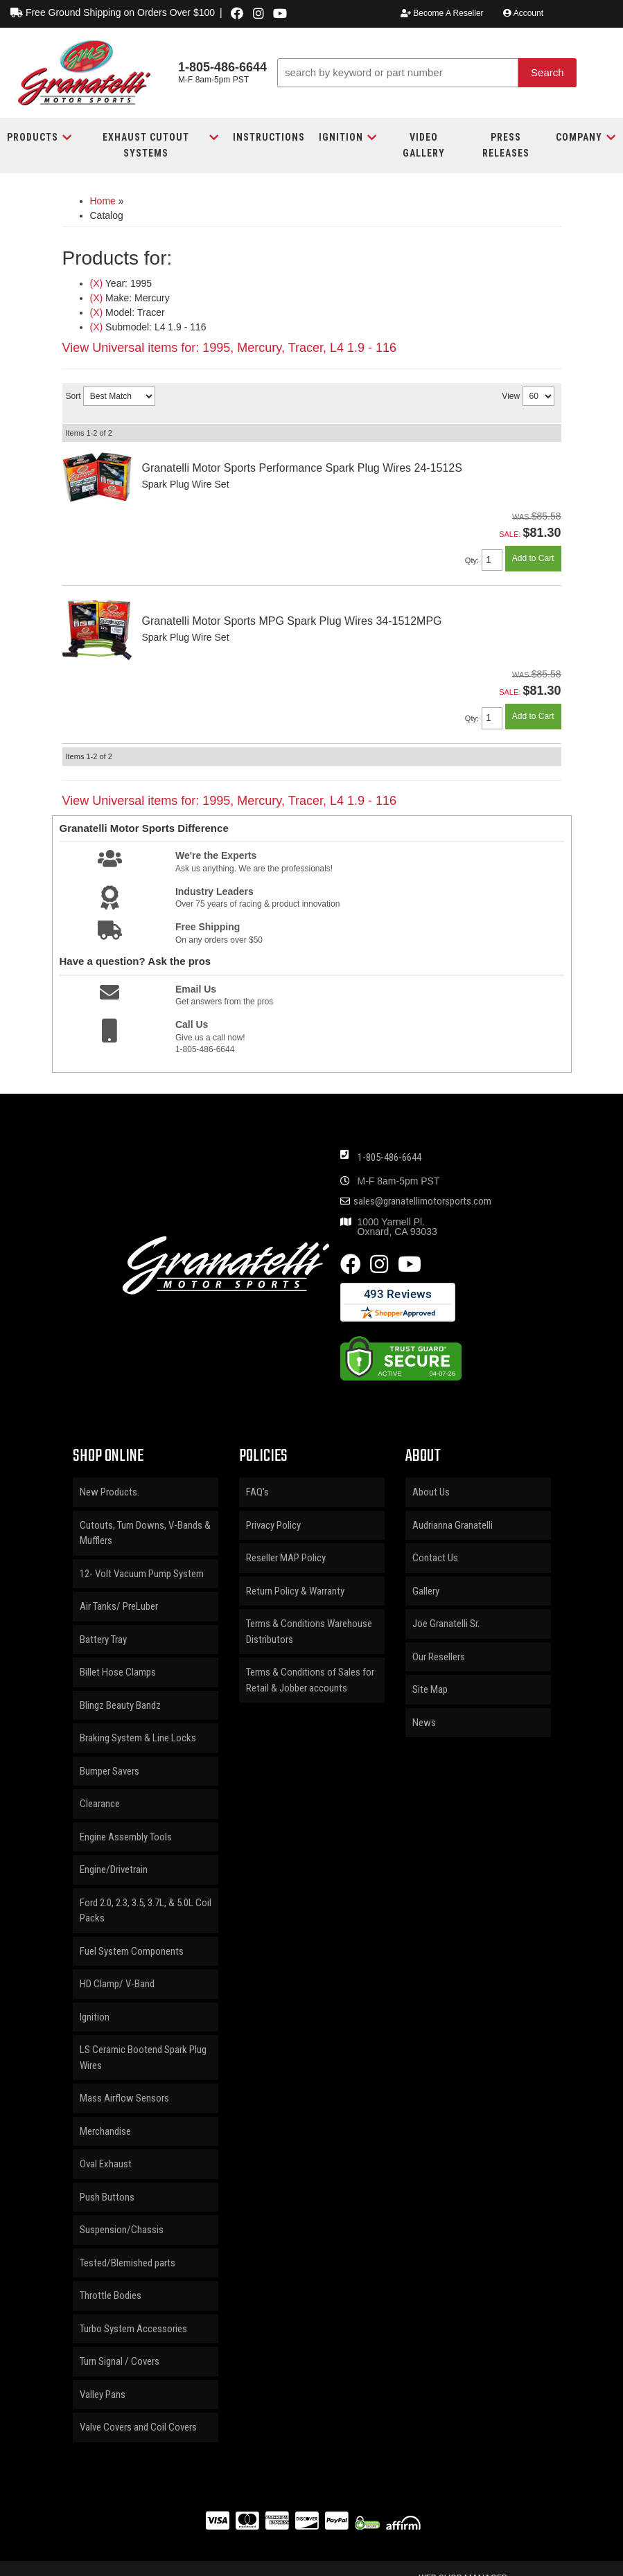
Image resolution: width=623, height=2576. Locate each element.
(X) (96, 283)
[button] (427, 73)
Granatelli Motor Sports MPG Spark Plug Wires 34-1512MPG (292, 621)
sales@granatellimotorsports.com (422, 1201)
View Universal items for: (229, 348)
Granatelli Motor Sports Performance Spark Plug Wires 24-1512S (302, 468)
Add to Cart (533, 558)
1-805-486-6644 (389, 1157)
